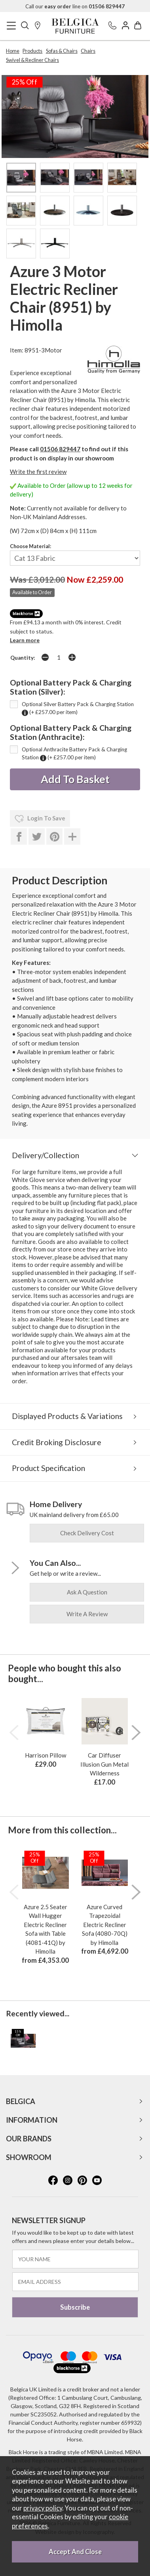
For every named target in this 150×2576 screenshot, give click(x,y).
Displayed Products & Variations (67, 1416)
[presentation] (14, 1732)
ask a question (87, 1592)
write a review (87, 1613)
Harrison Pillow (45, 1755)
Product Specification (48, 1468)
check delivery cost (87, 1532)
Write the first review (38, 471)
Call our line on (75, 6)
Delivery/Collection (45, 1155)
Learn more (25, 640)
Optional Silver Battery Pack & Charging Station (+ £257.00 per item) (78, 708)
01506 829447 (60, 448)
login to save (40, 819)
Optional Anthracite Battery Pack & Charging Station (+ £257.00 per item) (74, 753)
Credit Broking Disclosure (56, 1442)
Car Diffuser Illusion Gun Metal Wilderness (104, 1764)
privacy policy (42, 2508)
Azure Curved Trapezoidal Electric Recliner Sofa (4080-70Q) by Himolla (104, 1924)
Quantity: (22, 658)
